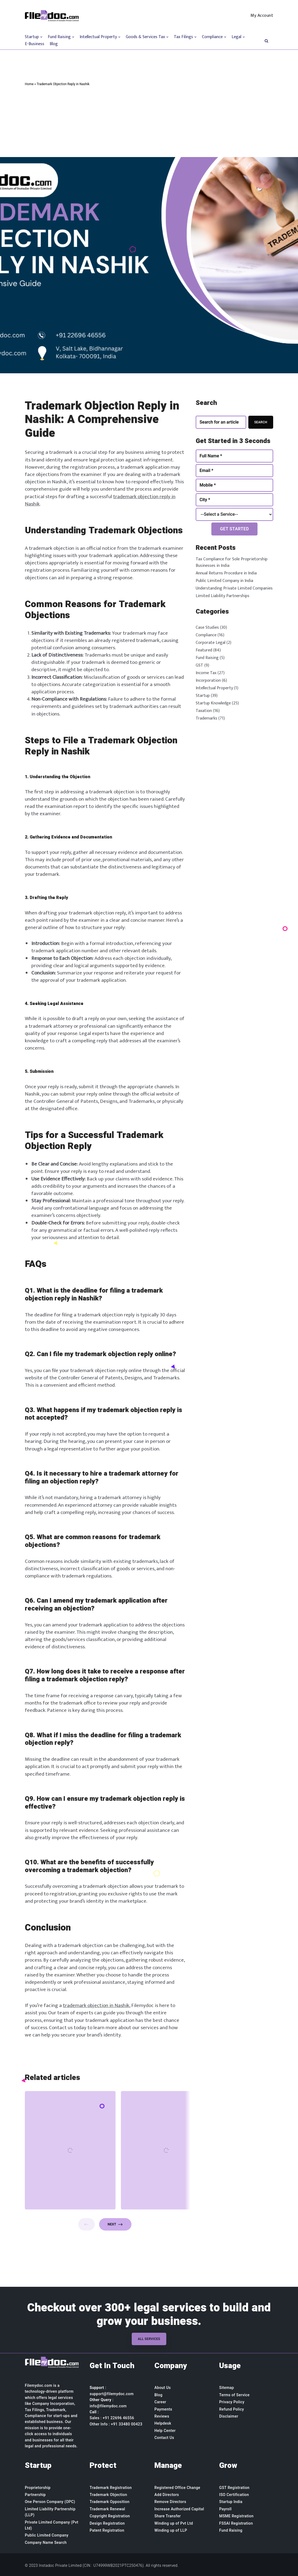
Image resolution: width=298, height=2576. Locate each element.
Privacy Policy (231, 2402)
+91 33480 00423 (127, 2424)
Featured (204, 650)
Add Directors (166, 2494)
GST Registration (234, 2487)
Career (160, 2402)
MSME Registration (236, 2516)
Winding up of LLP (170, 2530)
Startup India (230, 2502)
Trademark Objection (108, 2494)
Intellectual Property (214, 688)
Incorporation (208, 680)
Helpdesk (162, 2423)
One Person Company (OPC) (50, 2502)
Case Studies (207, 627)
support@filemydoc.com (112, 2394)
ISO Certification (234, 2494)
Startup (203, 695)
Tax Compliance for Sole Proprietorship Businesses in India (231, 562)
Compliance (206, 635)
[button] (266, 40)
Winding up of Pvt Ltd (173, 2523)
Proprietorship (37, 2487)
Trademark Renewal (107, 2509)
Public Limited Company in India (224, 580)
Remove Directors (170, 2502)
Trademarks (206, 718)
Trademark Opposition (110, 2502)
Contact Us (164, 2437)
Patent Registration (107, 2530)
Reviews (161, 2416)
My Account (261, 15)
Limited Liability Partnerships (222, 596)
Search (260, 422)
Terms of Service (234, 2395)
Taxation (204, 710)
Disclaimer (228, 2416)
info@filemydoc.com (108, 2406)
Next (115, 2224)
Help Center (165, 2430)
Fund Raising (207, 657)
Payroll (225, 2509)
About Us (162, 2387)
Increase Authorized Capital (179, 2509)
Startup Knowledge (213, 703)
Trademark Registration (111, 2487)
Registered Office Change (177, 2487)
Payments (163, 2409)
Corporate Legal (210, 642)
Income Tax (206, 673)
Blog (54, 44)
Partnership (35, 2494)
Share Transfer (167, 2516)
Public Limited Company (47, 2535)
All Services (149, 2339)
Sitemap (226, 2387)
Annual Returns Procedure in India (226, 573)
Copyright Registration (110, 2516)
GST (199, 665)
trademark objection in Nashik (96, 2005)
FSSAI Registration (236, 2523)
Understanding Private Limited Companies (234, 588)
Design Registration (107, 2523)
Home (29, 84)
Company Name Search (46, 2542)
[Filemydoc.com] (52, 15)
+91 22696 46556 (118, 2418)
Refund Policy (231, 2409)
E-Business (34, 44)
